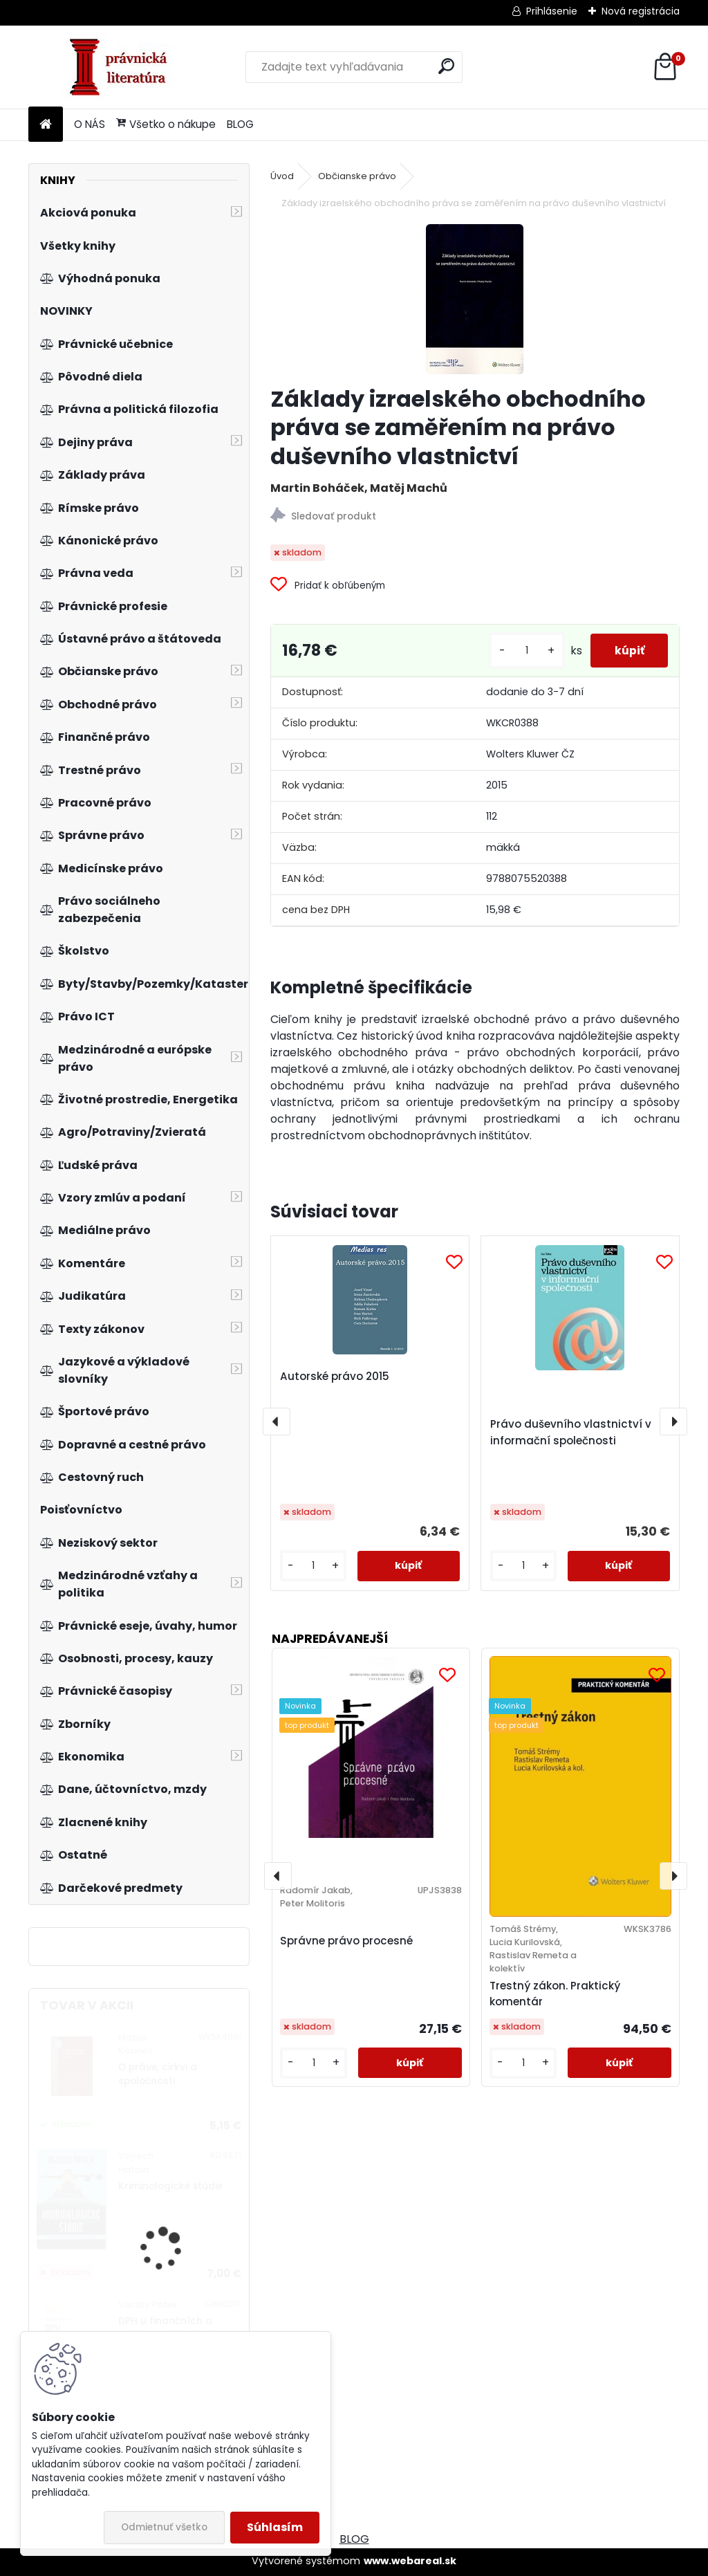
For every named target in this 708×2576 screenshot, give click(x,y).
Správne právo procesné (346, 1940)
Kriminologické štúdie (170, 2186)
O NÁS (89, 124)
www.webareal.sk (410, 2561)
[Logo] (123, 67)
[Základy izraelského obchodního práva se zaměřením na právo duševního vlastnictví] (474, 299)
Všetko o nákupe (166, 124)
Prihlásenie (551, 11)
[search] (446, 66)
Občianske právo (357, 176)
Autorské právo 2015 (334, 1376)
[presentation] (276, 1421)
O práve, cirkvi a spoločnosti (157, 2074)
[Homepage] (45, 124)
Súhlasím (275, 2527)
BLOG (240, 124)
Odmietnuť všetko (164, 2527)
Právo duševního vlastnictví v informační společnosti (570, 1432)
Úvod (282, 176)
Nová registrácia (641, 11)
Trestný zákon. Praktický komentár (555, 1993)
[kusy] (518, 650)
